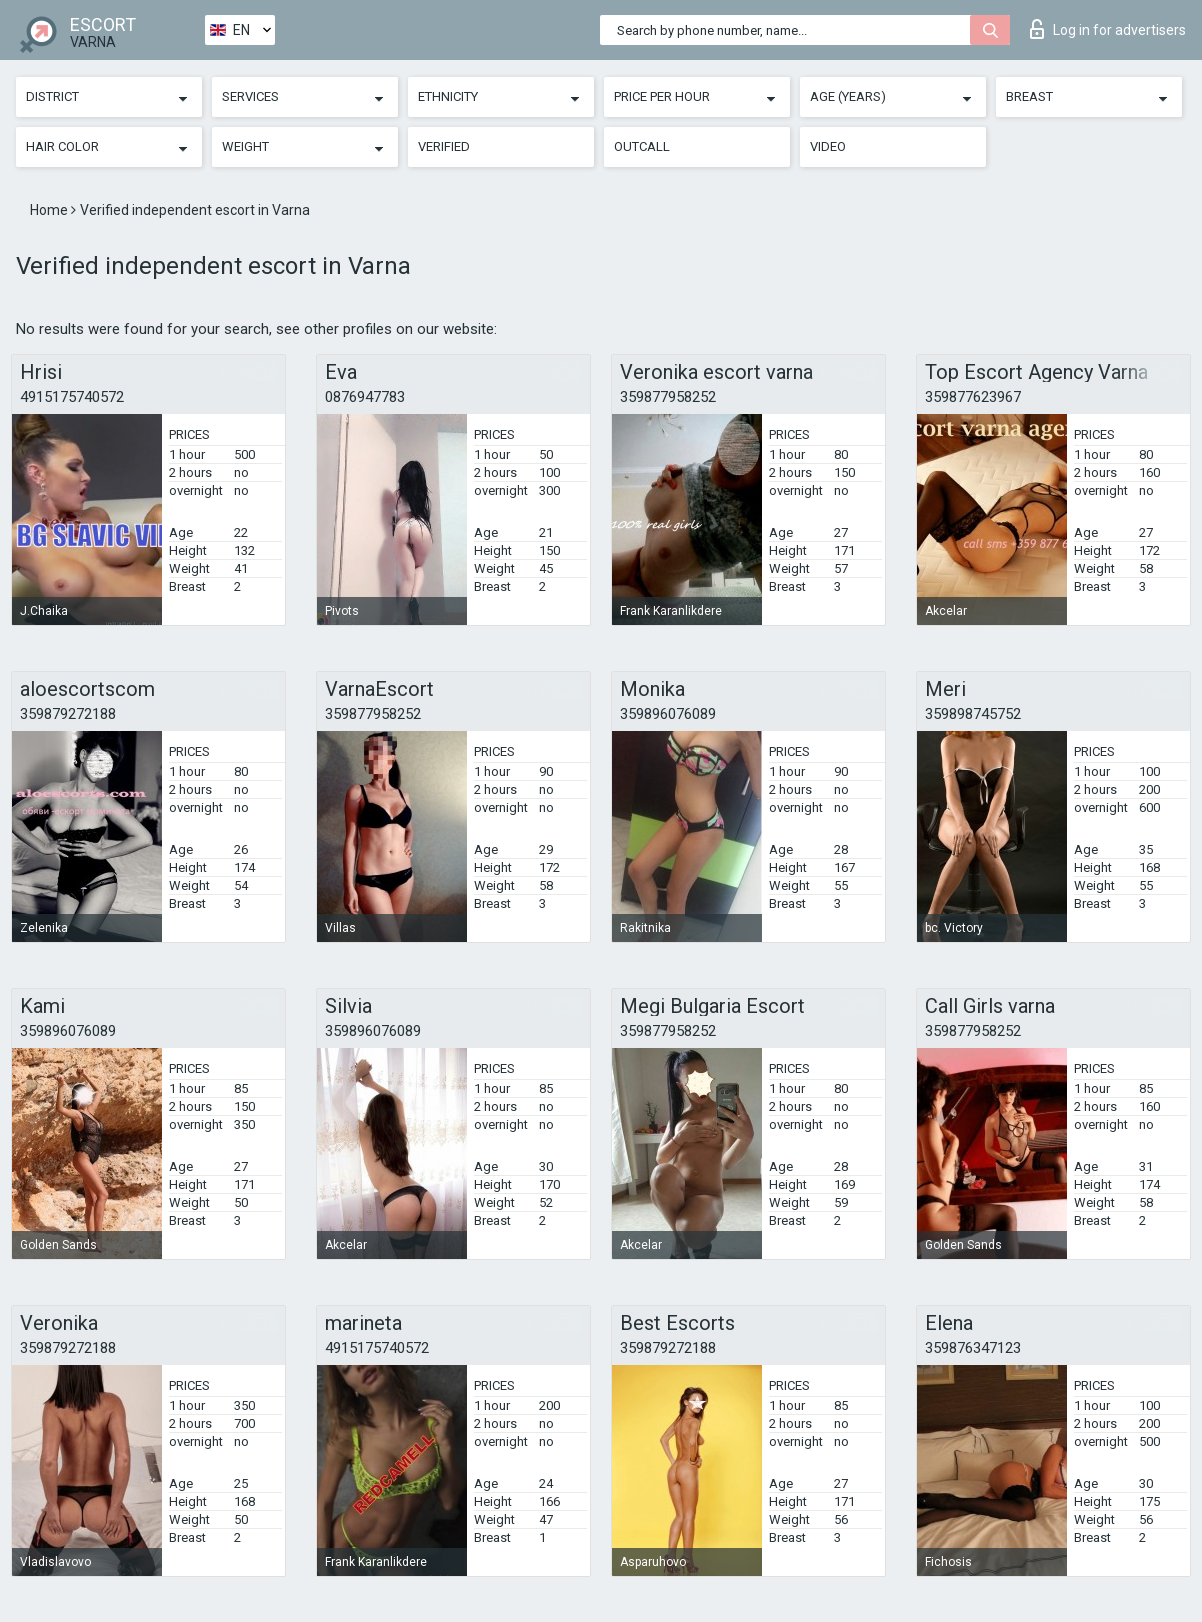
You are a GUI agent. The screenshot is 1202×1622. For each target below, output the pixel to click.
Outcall (642, 146)
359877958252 (668, 397)
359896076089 (668, 714)
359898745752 (973, 714)
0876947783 (365, 397)
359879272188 (68, 714)
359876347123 (973, 1348)
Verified (444, 146)
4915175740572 (72, 397)
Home (50, 210)
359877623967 (973, 397)
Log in (1108, 29)
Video (828, 146)
